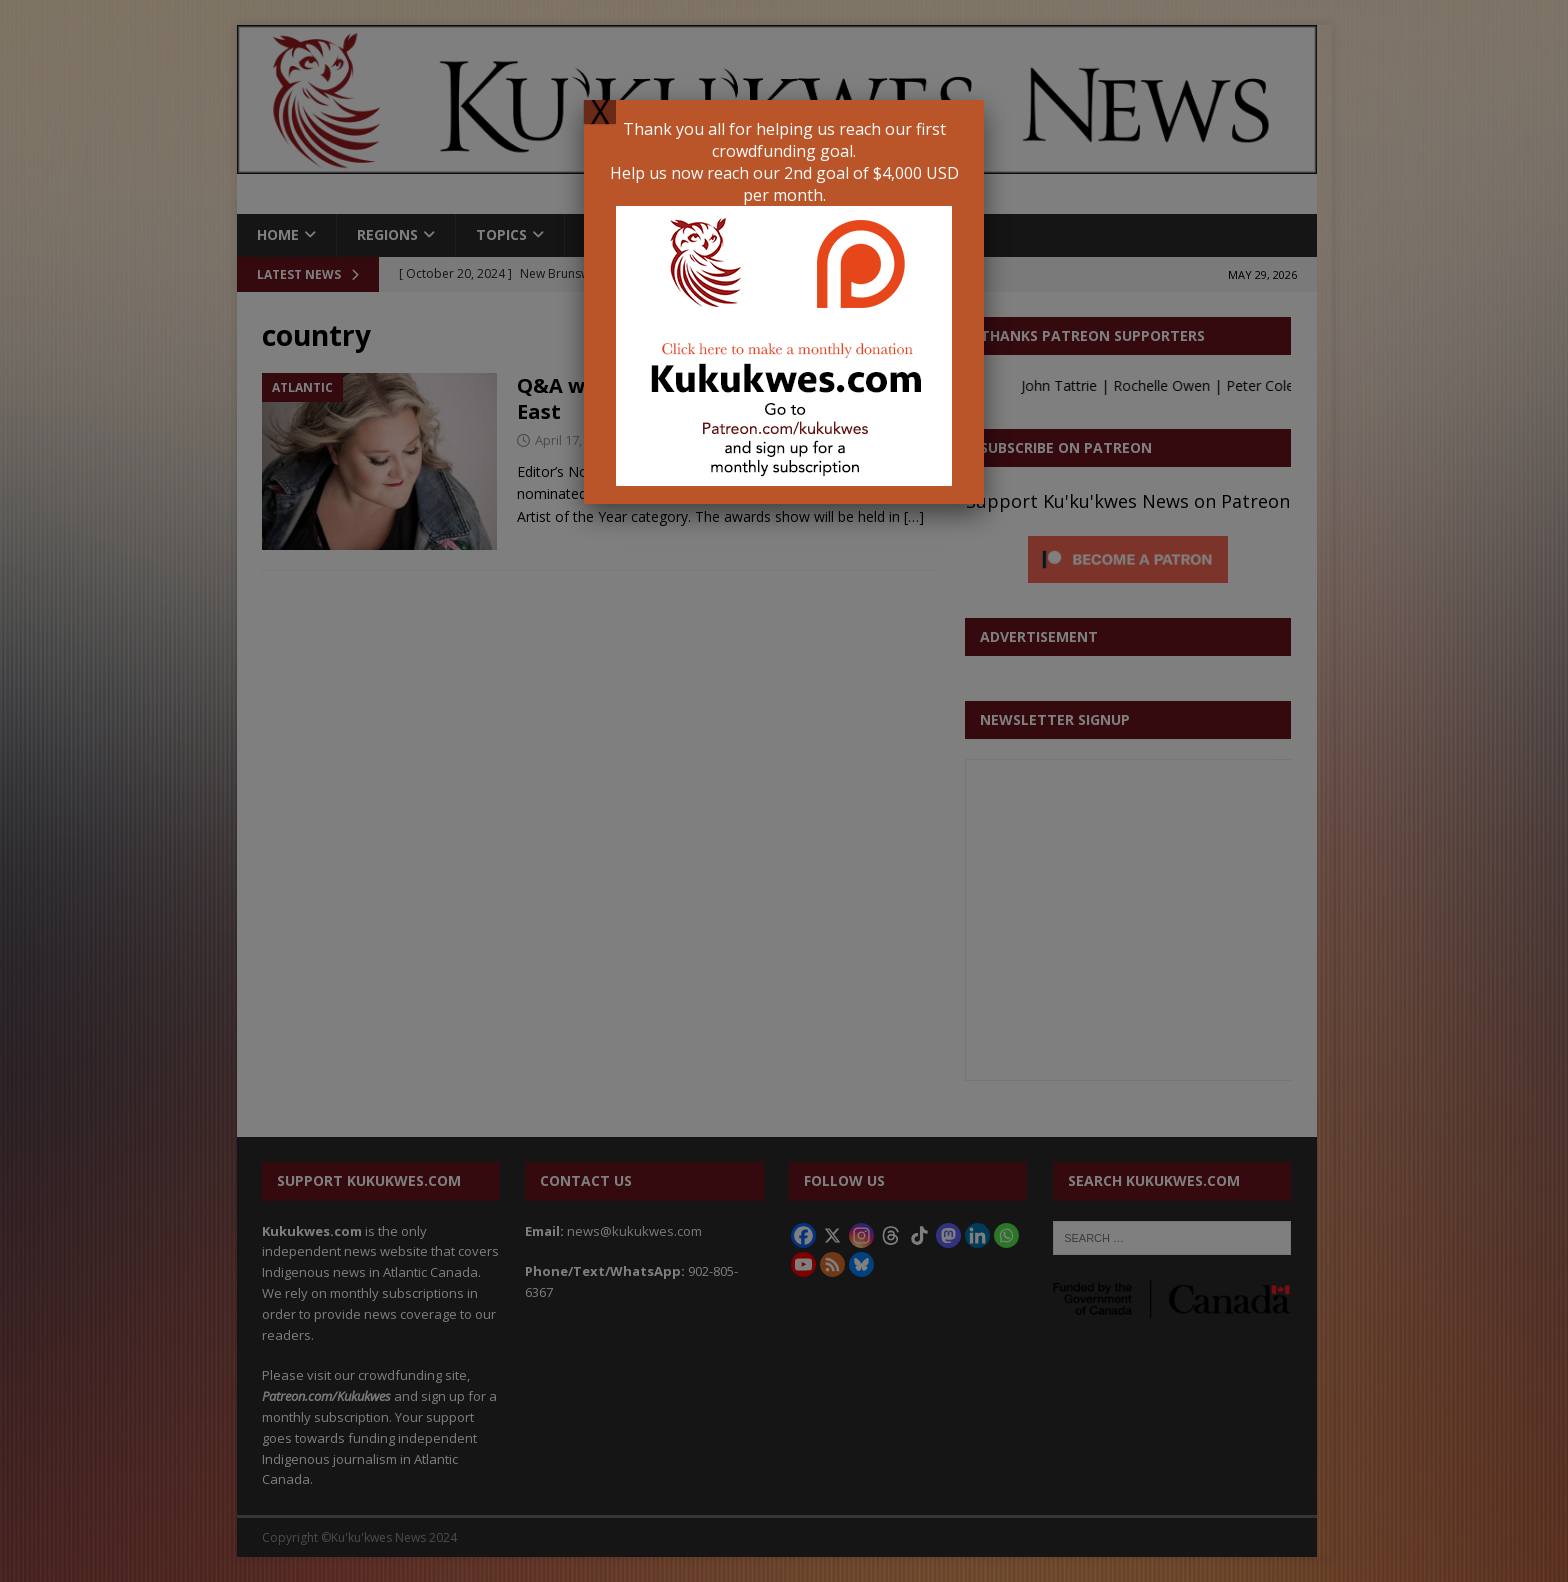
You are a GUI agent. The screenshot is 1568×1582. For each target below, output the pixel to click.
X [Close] (600, 112)
